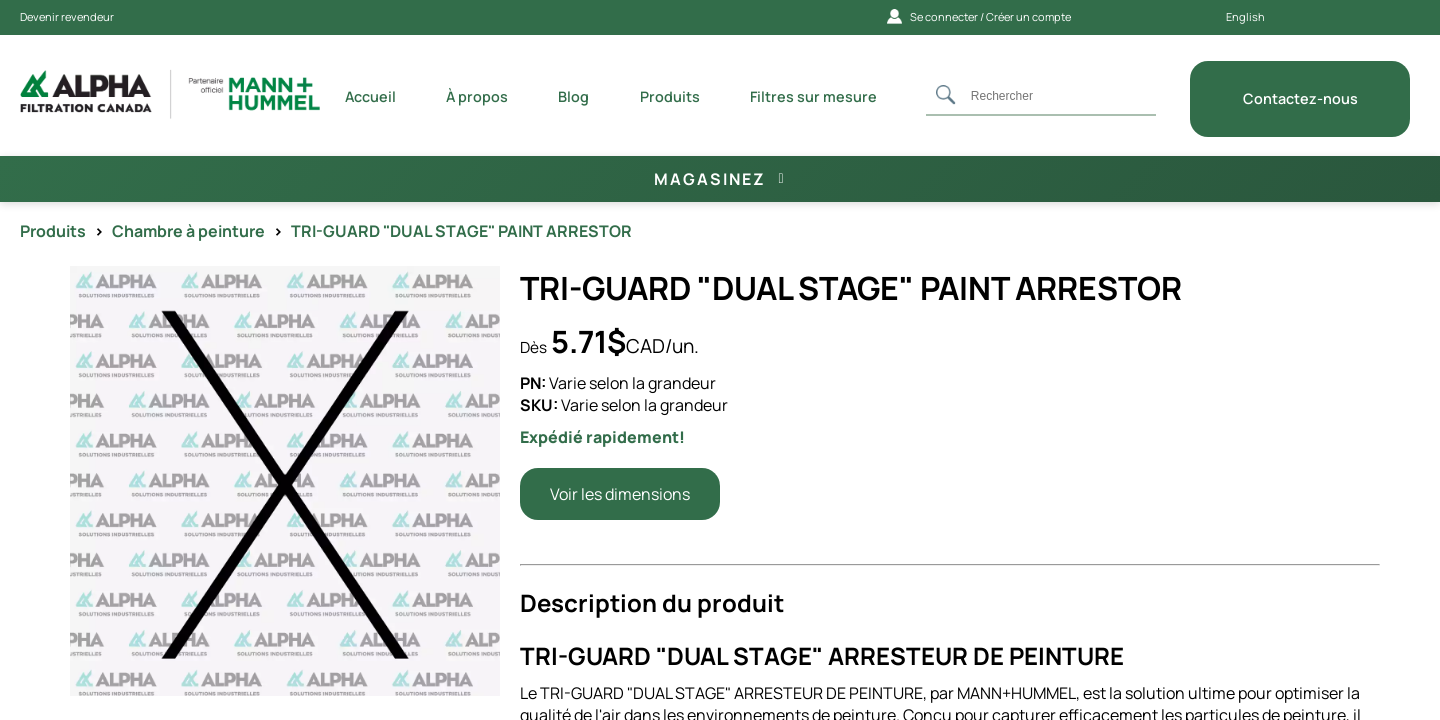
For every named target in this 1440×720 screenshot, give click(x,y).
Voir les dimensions (620, 494)
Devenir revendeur (67, 16)
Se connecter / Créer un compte (979, 16)
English (1245, 16)
